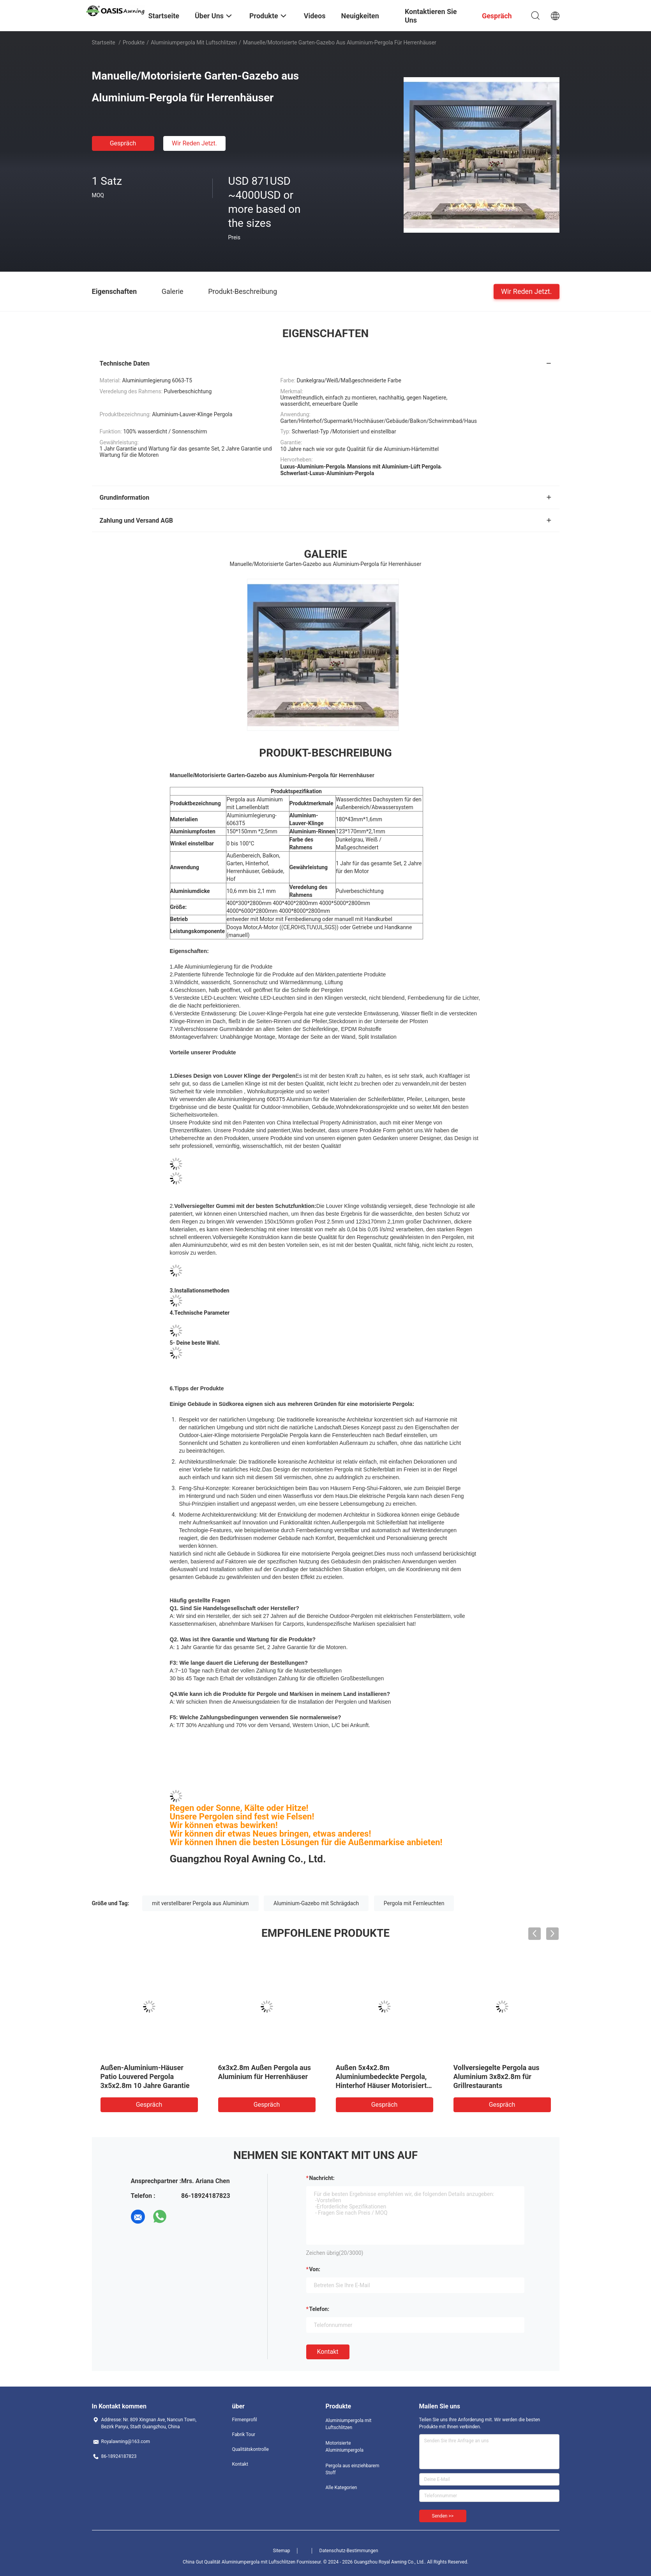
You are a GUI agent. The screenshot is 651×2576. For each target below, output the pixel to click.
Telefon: (319, 2309)
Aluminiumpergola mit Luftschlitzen (194, 42)
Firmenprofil (244, 2419)
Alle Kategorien (341, 2487)
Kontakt (328, 2351)
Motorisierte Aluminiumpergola (345, 2446)
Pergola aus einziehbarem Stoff (352, 2469)
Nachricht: (322, 2178)
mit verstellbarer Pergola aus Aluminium (200, 1903)
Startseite (103, 42)
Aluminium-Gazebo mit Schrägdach (316, 1903)
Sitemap (281, 2550)
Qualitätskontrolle (250, 2449)
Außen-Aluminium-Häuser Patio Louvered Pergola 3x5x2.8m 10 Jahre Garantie (145, 2076)
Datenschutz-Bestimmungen (348, 2550)
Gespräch (123, 143)
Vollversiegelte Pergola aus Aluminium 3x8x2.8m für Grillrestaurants (496, 2076)
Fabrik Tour (244, 2434)
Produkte (134, 42)
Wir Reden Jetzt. (194, 143)
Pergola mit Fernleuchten (414, 1903)
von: (315, 2269)
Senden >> (442, 2516)
